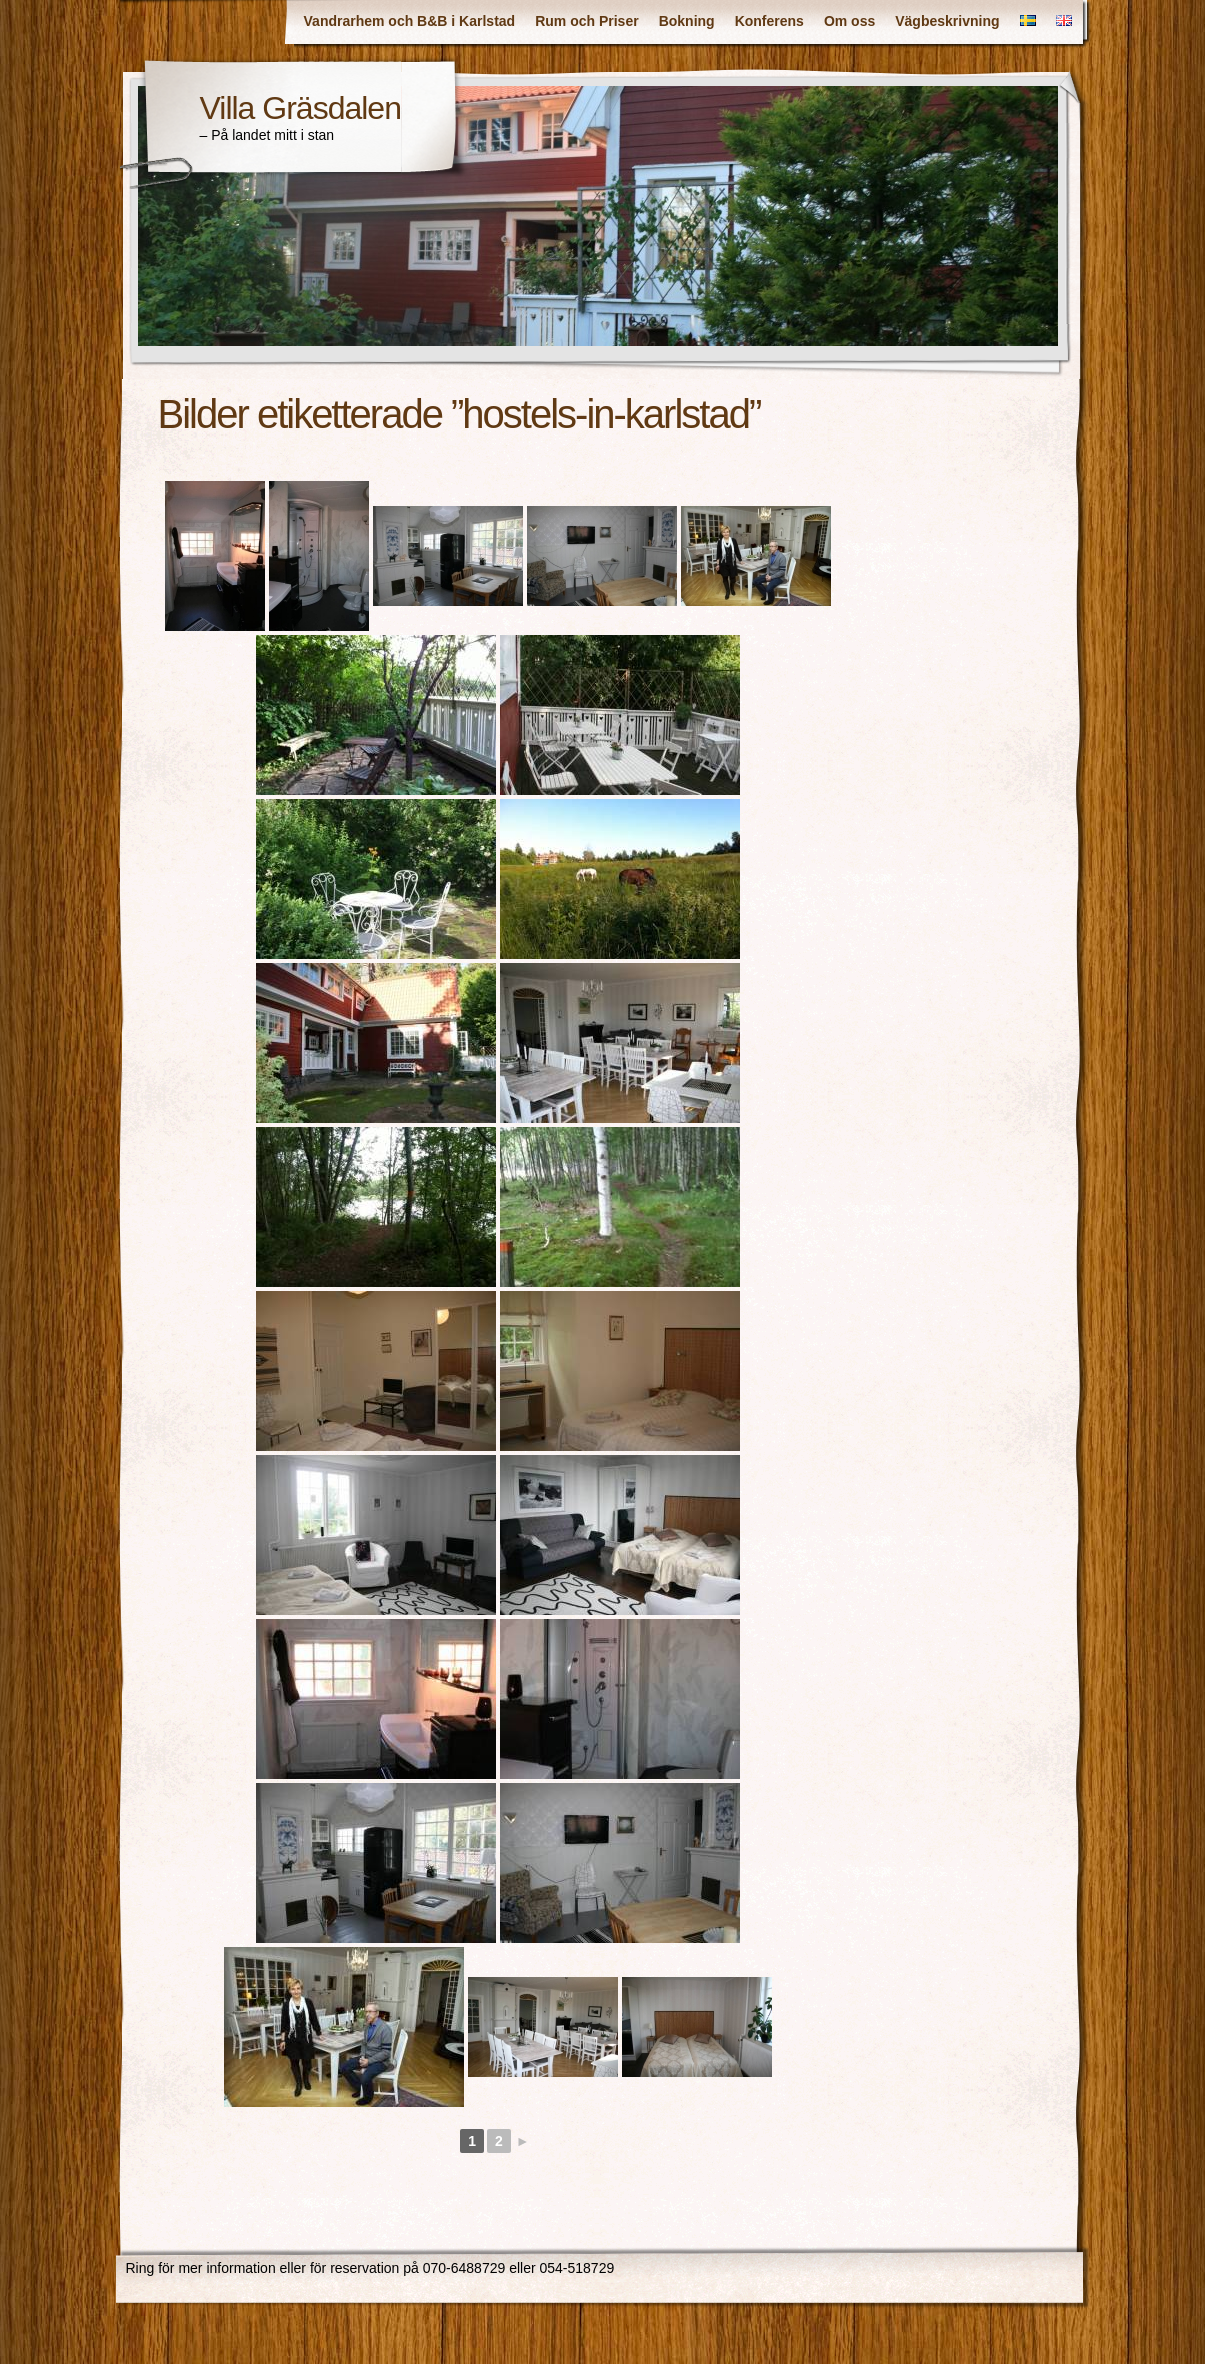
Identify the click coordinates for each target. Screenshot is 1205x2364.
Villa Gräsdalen (300, 108)
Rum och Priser (586, 21)
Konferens (769, 21)
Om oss (849, 21)
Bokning (687, 21)
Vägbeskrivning (947, 21)
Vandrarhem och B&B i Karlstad (410, 21)
